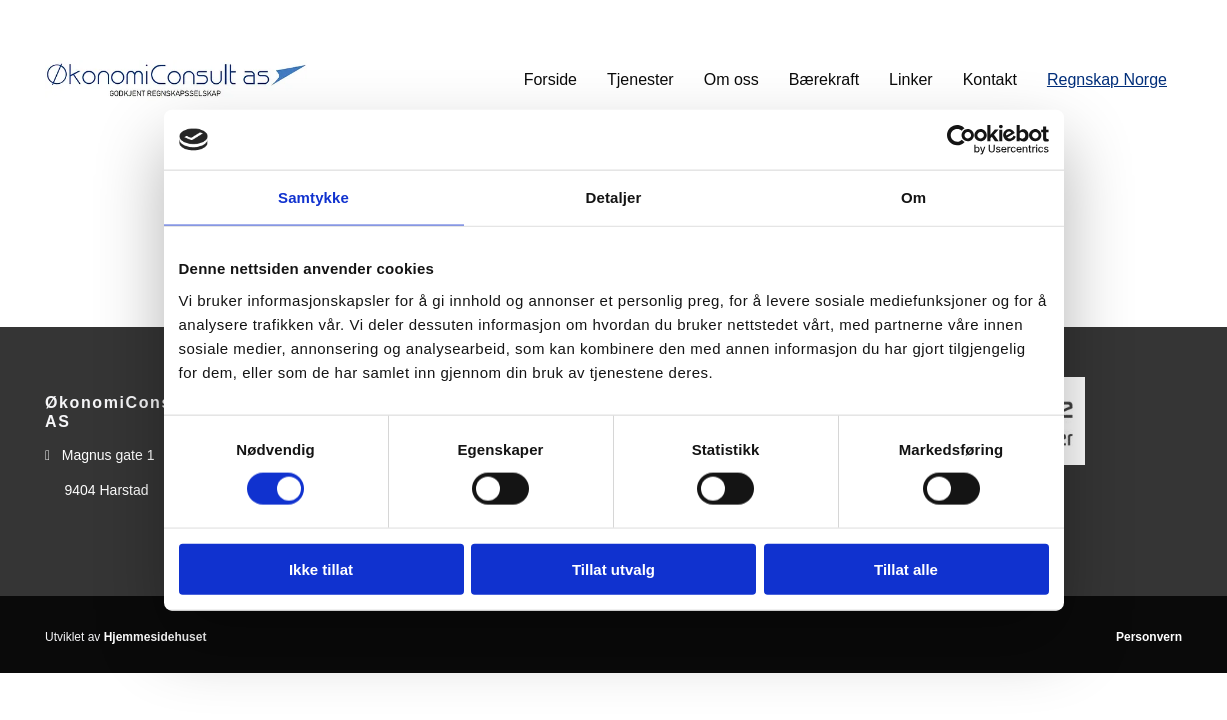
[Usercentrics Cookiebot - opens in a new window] (961, 140)
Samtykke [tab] (313, 197)
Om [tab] (913, 197)
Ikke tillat (321, 568)
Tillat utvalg (613, 568)
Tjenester (640, 79)
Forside (550, 79)
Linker (911, 79)
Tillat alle (906, 568)
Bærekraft (824, 79)
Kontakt (990, 79)
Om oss (731, 79)
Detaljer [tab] (614, 197)
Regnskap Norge (1107, 79)
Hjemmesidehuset (155, 637)
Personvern (1149, 637)
